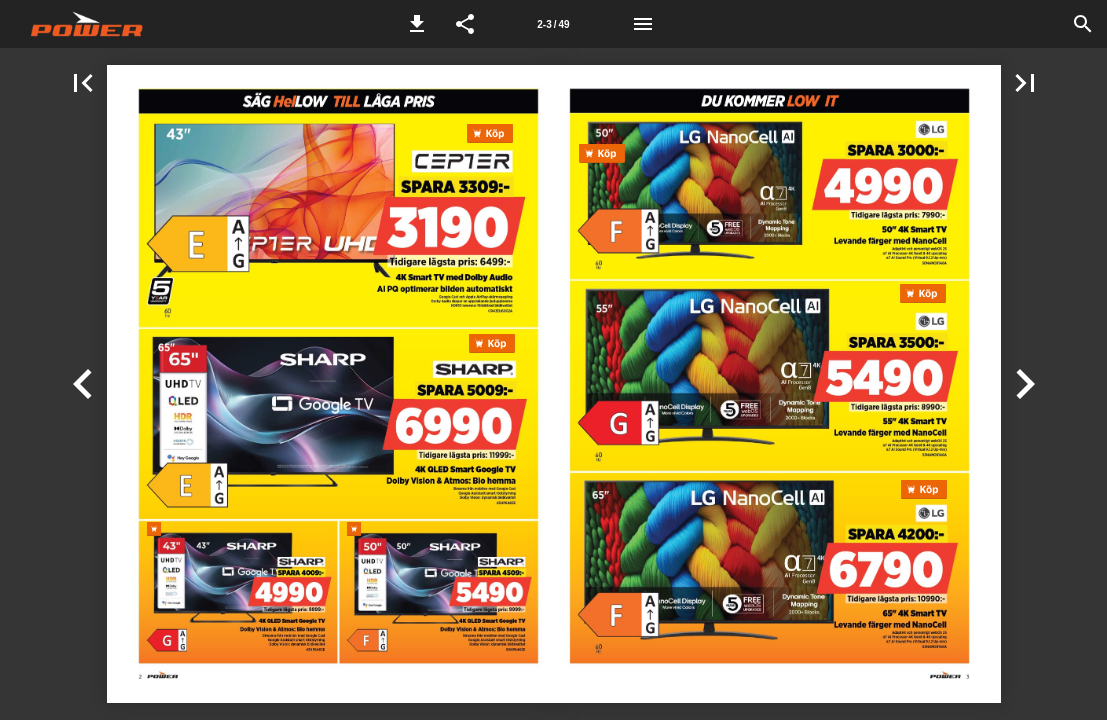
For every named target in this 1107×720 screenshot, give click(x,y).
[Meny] (643, 24)
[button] (417, 24)
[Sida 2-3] (554, 24)
